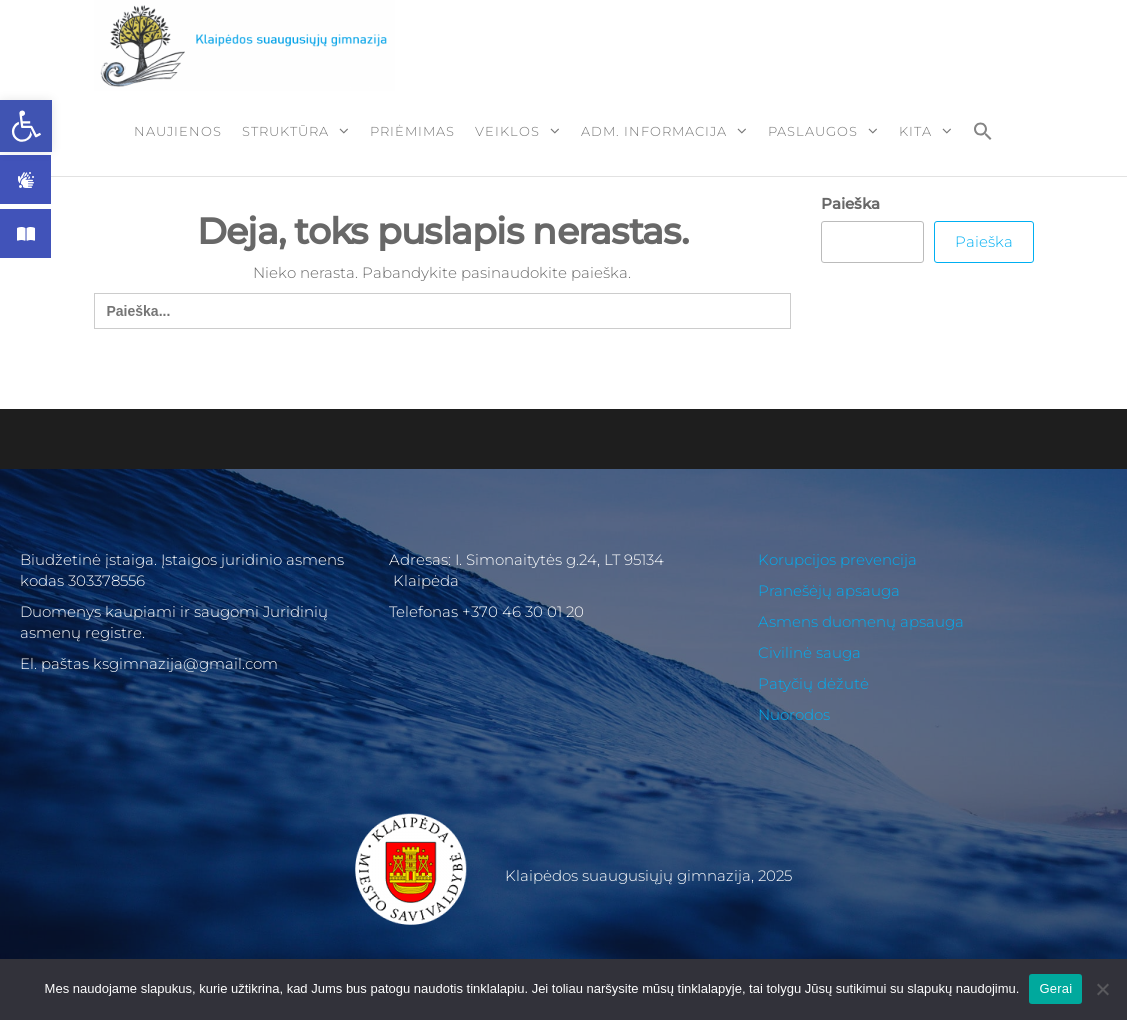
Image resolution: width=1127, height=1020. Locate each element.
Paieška (850, 203)
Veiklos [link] (507, 131)
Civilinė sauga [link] (809, 652)
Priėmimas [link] (412, 131)
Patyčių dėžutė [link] (813, 683)
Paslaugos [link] (813, 131)
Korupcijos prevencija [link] (837, 559)
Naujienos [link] (178, 131)
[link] (26, 126)
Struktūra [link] (285, 131)
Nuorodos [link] (794, 714)
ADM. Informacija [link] (654, 131)
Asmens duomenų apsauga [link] (861, 621)
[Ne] (1102, 989)
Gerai (1055, 988)
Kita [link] (915, 131)
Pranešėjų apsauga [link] (829, 590)
